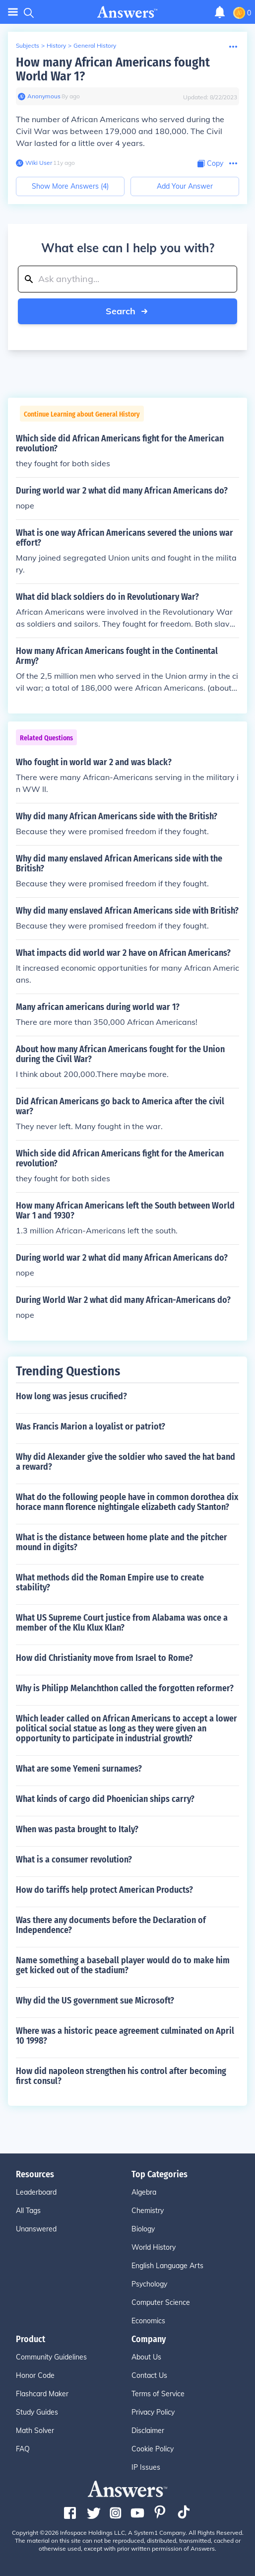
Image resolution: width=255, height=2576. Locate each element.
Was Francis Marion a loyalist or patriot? (90, 1426)
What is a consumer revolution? (74, 1859)
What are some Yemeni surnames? (79, 1768)
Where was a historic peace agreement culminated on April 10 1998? (125, 2035)
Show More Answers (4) (70, 186)
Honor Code (35, 2375)
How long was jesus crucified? (71, 1396)
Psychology (149, 2284)
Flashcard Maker (42, 2393)
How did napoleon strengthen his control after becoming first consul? (121, 2076)
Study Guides (37, 2412)
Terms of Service (158, 2393)
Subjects (27, 45)
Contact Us (149, 2375)
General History (94, 45)
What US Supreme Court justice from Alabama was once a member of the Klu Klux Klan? (122, 1622)
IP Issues (145, 2467)
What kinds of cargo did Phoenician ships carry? (105, 1798)
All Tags (28, 2210)
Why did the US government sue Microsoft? (95, 2000)
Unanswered (36, 2228)
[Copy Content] (210, 163)
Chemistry (147, 2210)
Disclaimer (147, 2430)
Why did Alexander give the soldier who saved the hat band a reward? (125, 1461)
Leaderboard (36, 2192)
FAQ (23, 2448)
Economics (148, 2320)
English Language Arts (167, 2265)
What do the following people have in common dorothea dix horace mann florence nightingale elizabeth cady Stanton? (127, 1502)
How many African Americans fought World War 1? (113, 69)
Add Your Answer (185, 186)
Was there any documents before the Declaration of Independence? (111, 1925)
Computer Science (160, 2302)
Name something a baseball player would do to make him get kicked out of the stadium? (123, 1965)
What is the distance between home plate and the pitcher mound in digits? (121, 1542)
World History (153, 2247)
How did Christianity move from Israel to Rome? (104, 1657)
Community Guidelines (51, 2357)
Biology (143, 2228)
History (56, 45)
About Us (146, 2357)
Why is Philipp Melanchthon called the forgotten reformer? (125, 1688)
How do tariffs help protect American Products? (104, 1889)
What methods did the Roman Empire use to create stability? (110, 1582)
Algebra (143, 2192)
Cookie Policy (152, 2448)
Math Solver (35, 2430)
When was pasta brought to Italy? (77, 1829)
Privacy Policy (153, 2412)
